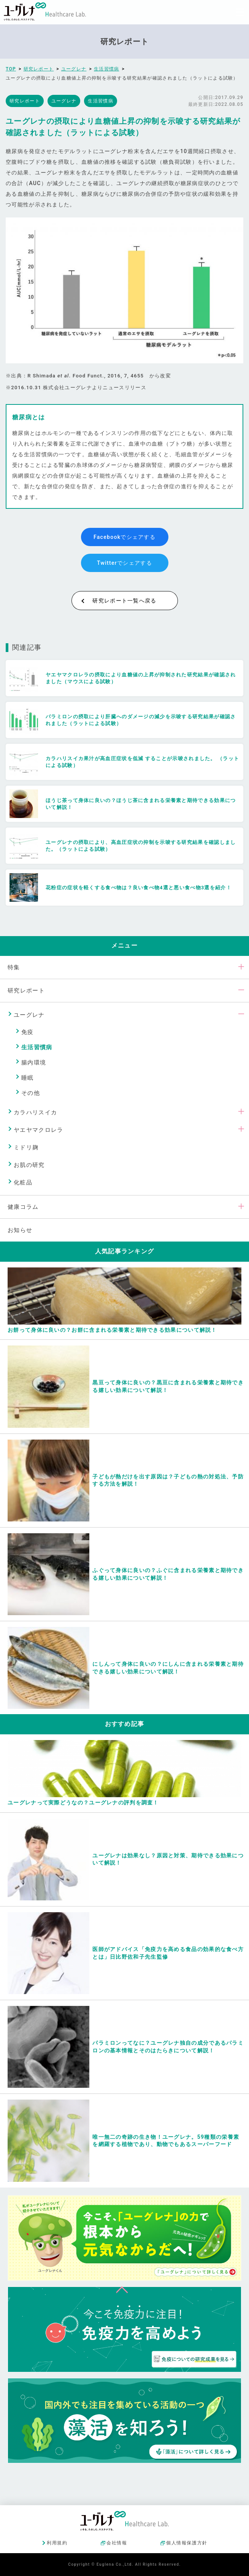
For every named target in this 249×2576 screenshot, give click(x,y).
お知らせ (20, 1230)
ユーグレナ (29, 1015)
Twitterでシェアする (124, 563)
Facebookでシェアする (124, 537)
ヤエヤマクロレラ (38, 1130)
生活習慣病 (36, 1047)
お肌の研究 (29, 1165)
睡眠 (27, 1077)
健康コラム (23, 1206)
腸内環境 (33, 1062)
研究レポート (26, 990)
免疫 (27, 1032)
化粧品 (23, 1182)
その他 (30, 1093)
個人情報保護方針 (186, 2543)
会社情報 (116, 2543)
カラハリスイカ (35, 1112)
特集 (14, 967)
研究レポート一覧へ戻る (124, 601)
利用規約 (57, 2543)
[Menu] (240, 12)
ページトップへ (122, 2288)
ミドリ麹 (26, 1147)
